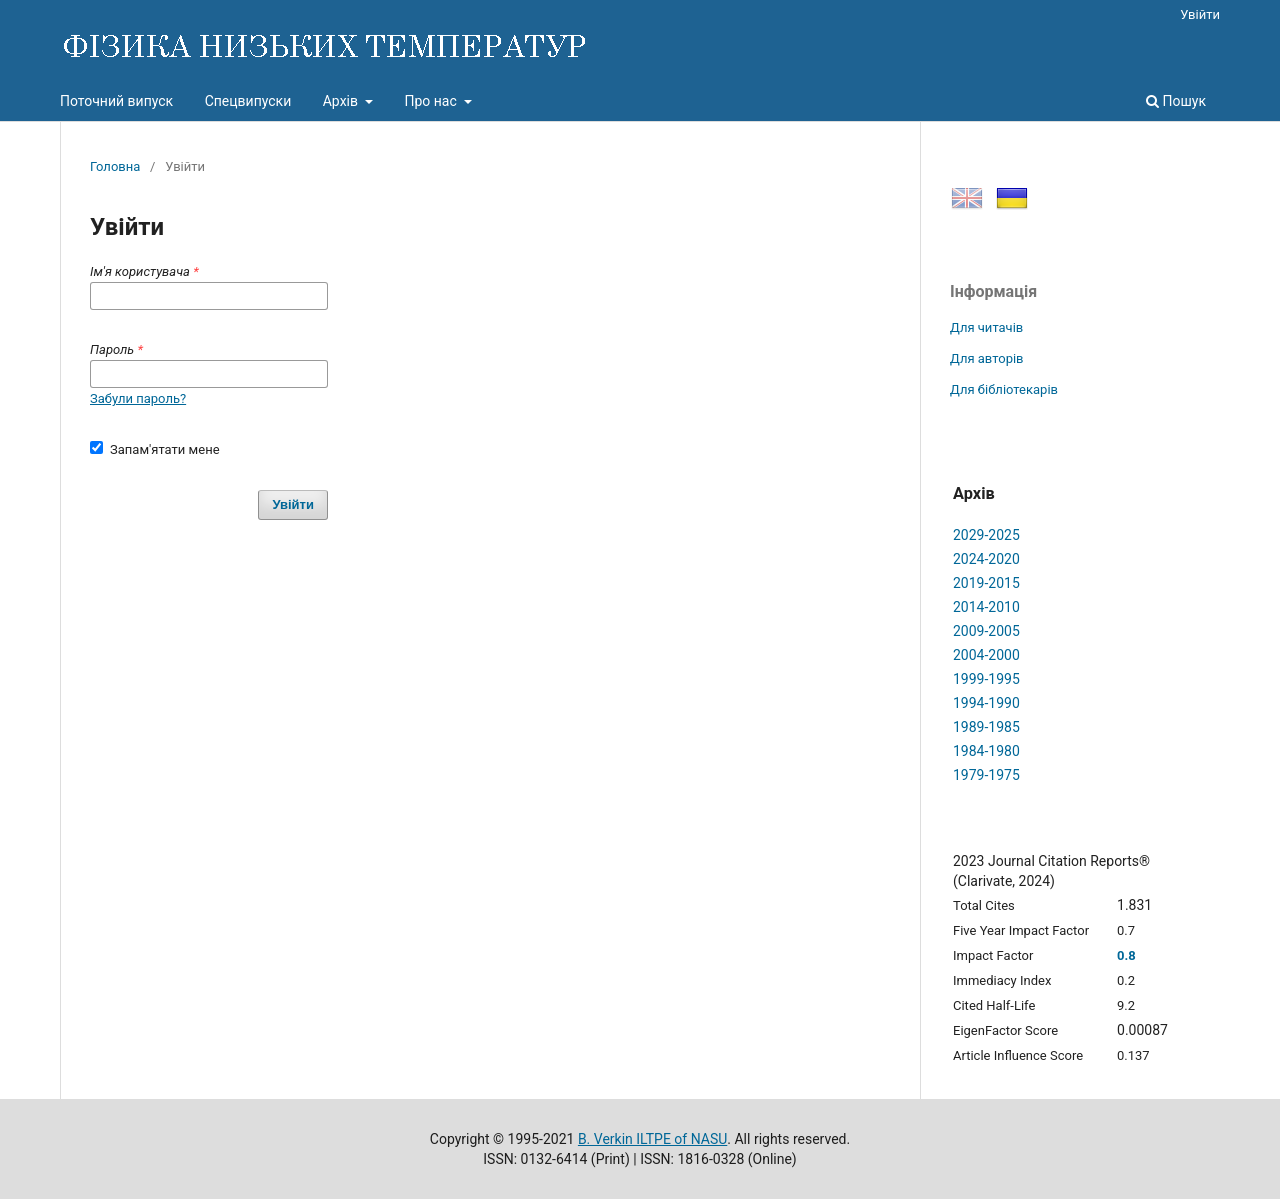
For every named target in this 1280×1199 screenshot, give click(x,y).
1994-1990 (986, 703)
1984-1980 (986, 751)
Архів (342, 101)
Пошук (1176, 101)
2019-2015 (986, 583)
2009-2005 (986, 631)
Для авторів (987, 358)
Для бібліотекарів (1004, 389)
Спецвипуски (248, 101)
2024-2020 (986, 559)
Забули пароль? (138, 398)
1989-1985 (986, 727)
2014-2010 (986, 607)
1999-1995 (986, 679)
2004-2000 (986, 655)
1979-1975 (986, 775)
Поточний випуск (116, 101)
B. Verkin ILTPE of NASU (652, 1139)
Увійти (1200, 14)
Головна (115, 166)
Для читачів (986, 327)
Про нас (432, 101)
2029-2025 (986, 535)
